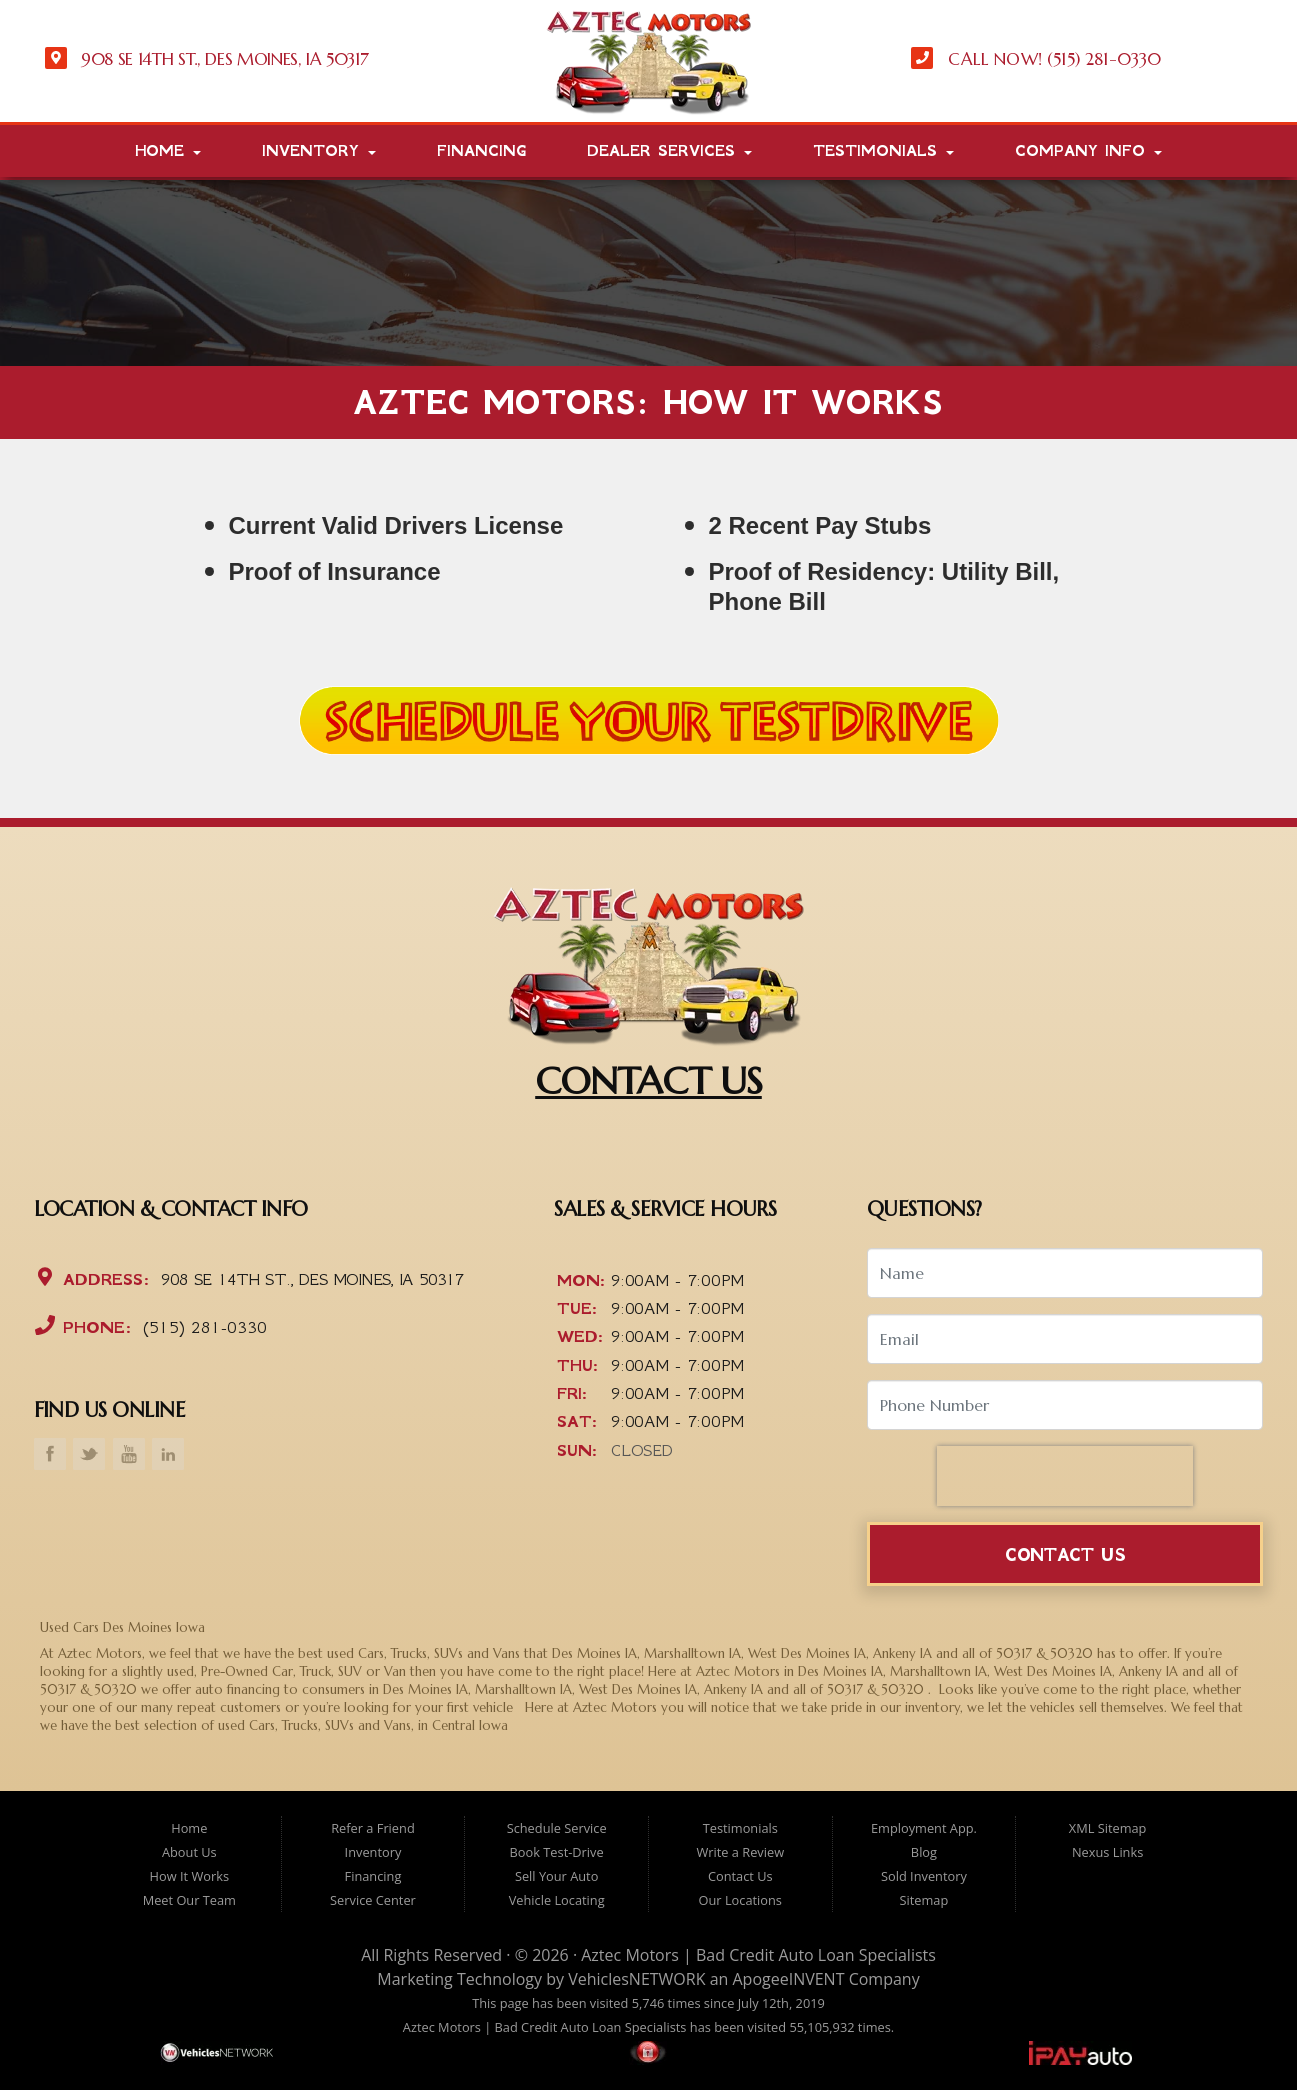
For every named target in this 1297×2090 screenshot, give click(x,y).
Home (168, 151)
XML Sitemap (1108, 1828)
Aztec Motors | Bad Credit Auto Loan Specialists (758, 1955)
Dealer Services (669, 151)
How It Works (189, 1876)
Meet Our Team (189, 1900)
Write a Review (740, 1852)
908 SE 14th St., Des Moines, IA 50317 (309, 1278)
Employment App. (924, 1828)
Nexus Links (1107, 1852)
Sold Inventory (924, 1876)
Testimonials (883, 151)
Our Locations (740, 1900)
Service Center (373, 1900)
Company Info (1088, 151)
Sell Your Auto (556, 1876)
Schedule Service (557, 1828)
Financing (481, 151)
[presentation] (1065, 1476)
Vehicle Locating (557, 1900)
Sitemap (924, 1900)
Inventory (319, 151)
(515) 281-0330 (201, 1327)
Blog (924, 1852)
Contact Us (1065, 1554)
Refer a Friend (373, 1828)
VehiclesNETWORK (636, 1979)
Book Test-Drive (557, 1852)
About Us (189, 1852)
